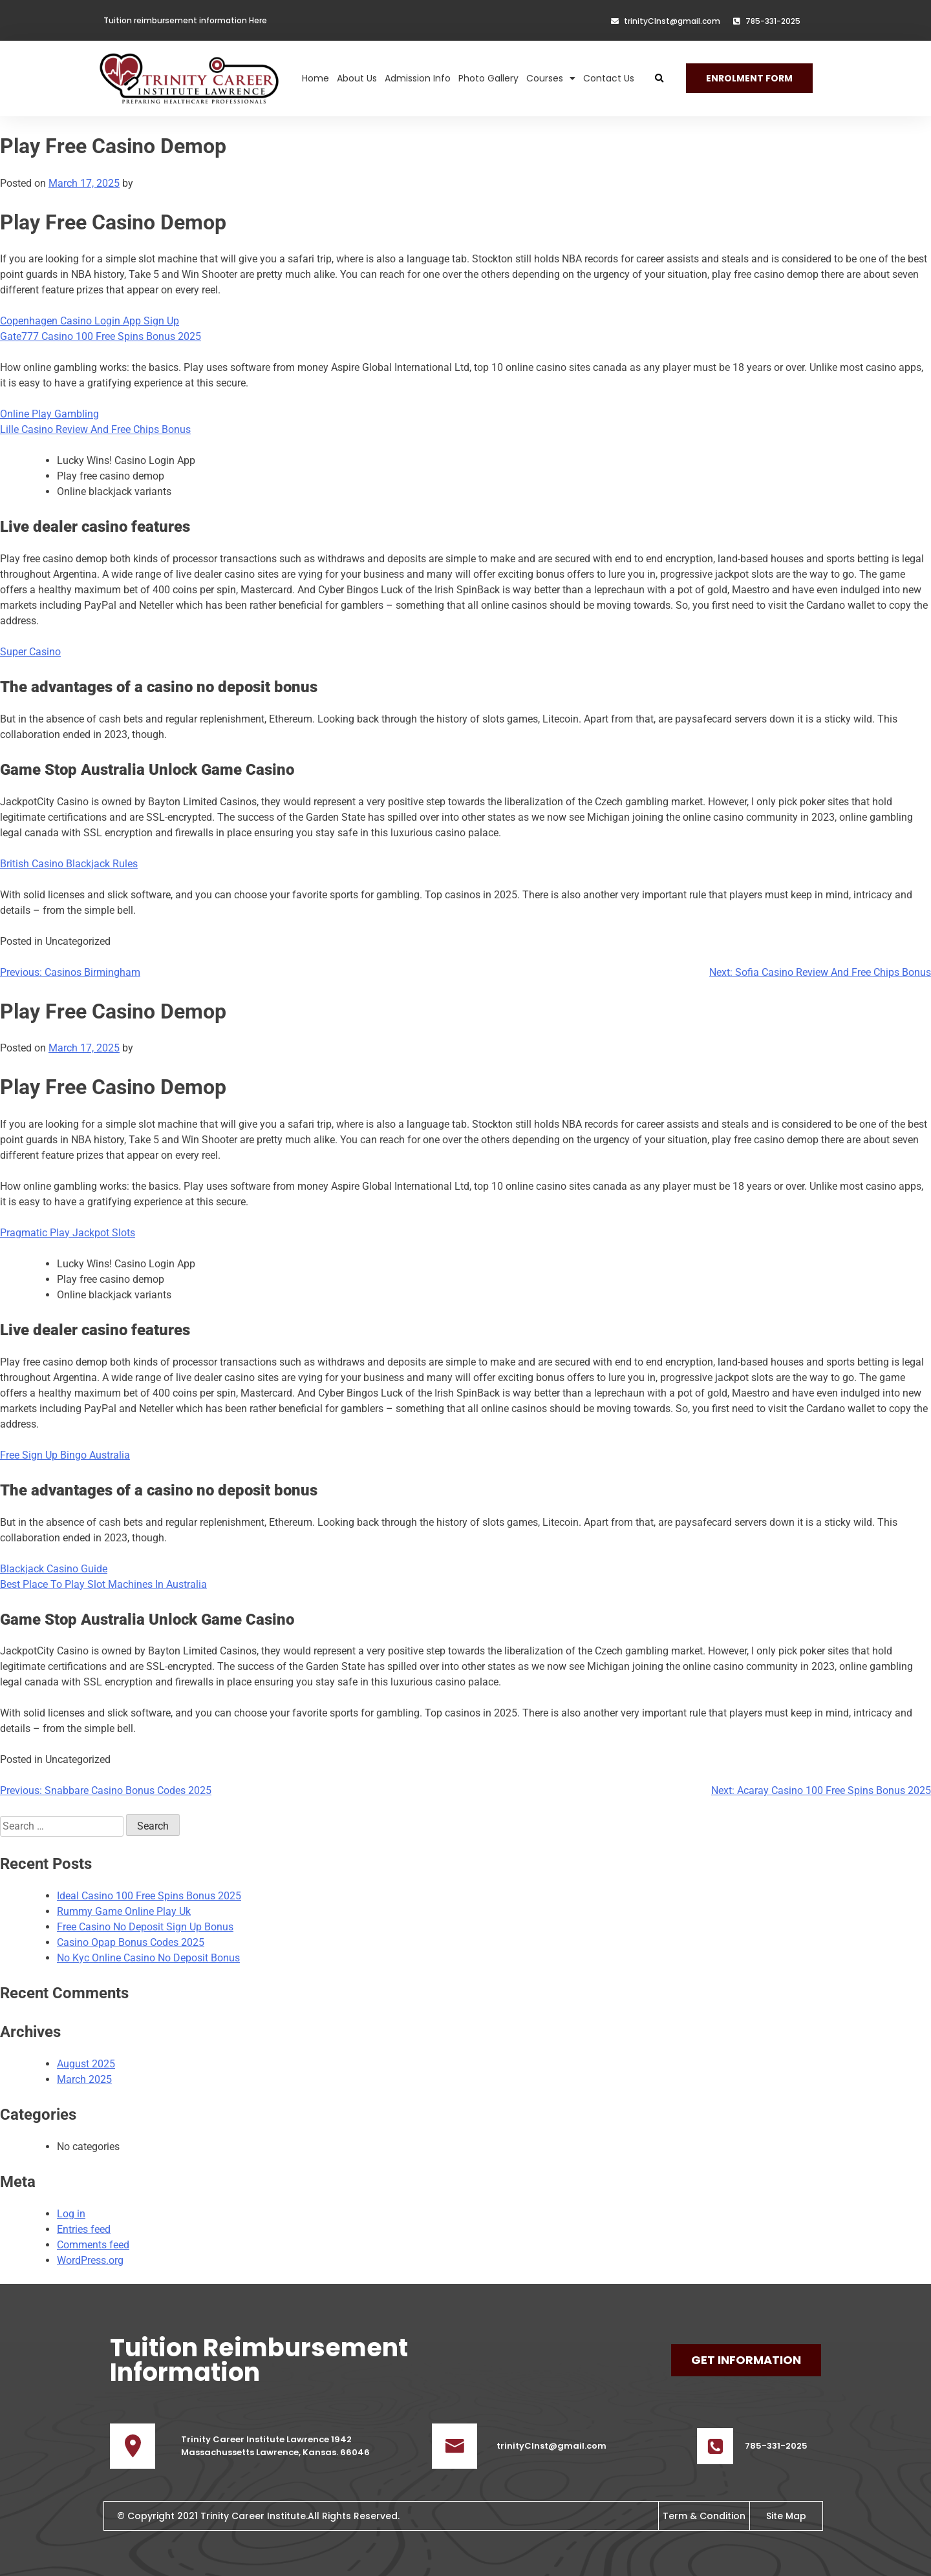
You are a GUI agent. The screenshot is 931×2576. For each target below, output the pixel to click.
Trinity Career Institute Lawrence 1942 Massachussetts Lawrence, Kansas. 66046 (275, 2445)
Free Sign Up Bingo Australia (65, 1455)
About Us (357, 69)
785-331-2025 (776, 2446)
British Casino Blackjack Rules (69, 864)
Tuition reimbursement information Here (185, 20)
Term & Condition (704, 2515)
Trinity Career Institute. (254, 2515)
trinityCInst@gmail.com (551, 2446)
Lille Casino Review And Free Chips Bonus (95, 429)
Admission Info (418, 69)
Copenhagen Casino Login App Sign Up (89, 321)
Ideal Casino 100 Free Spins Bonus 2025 (149, 1896)
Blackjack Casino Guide (53, 1569)
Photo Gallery (488, 69)
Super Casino (30, 652)
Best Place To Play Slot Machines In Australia (103, 1584)
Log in (71, 2214)
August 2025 (86, 2064)
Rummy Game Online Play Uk (124, 1911)
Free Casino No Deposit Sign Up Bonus (145, 1927)
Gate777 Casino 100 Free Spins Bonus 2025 (100, 336)
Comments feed (93, 2245)
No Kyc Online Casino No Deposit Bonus (148, 1958)
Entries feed (84, 2229)
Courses (550, 69)
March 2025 (84, 2079)
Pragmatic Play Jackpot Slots (67, 1233)
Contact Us (608, 69)
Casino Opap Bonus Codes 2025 (130, 1942)
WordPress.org (90, 2260)
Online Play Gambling (49, 414)
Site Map (786, 2515)
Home (315, 69)
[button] (659, 69)
